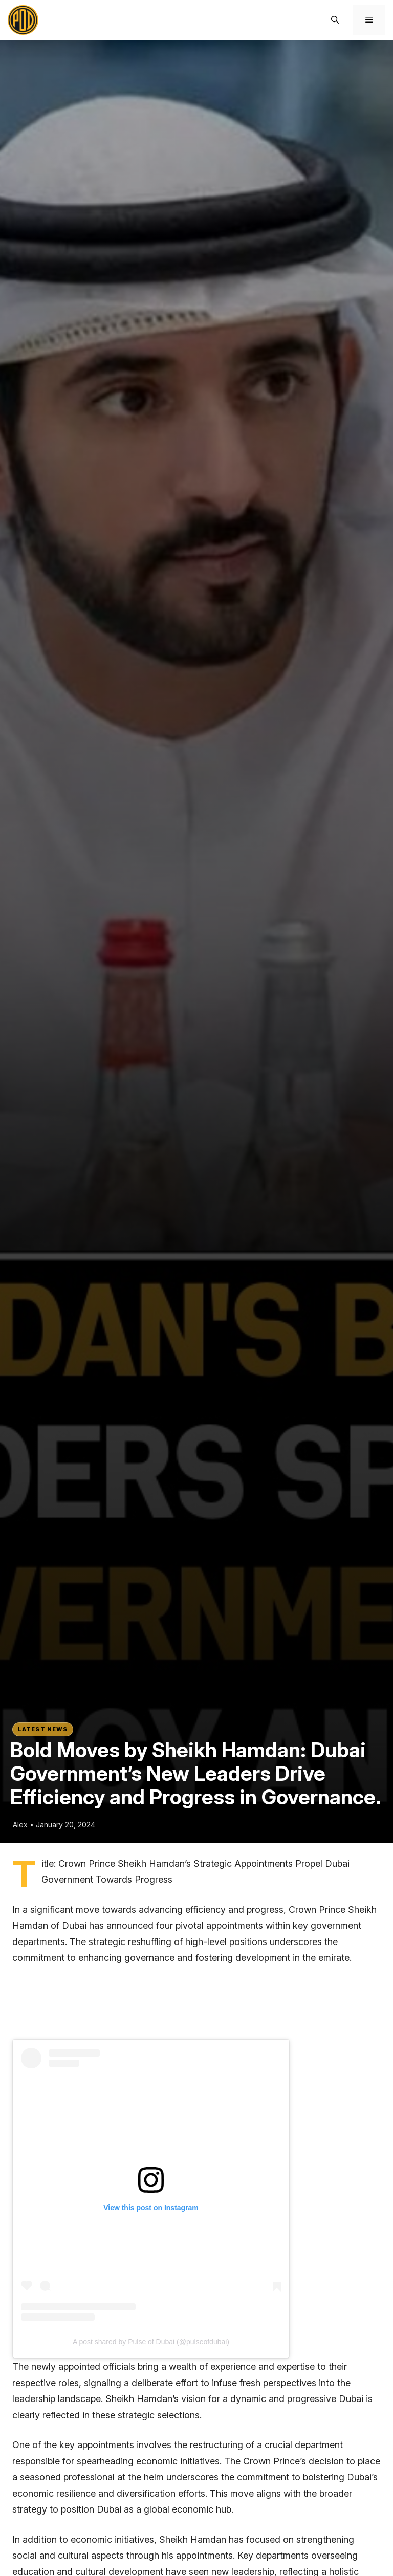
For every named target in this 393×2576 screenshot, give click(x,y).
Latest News (43, 1729)
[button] (335, 20)
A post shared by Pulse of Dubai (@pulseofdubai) (151, 2342)
